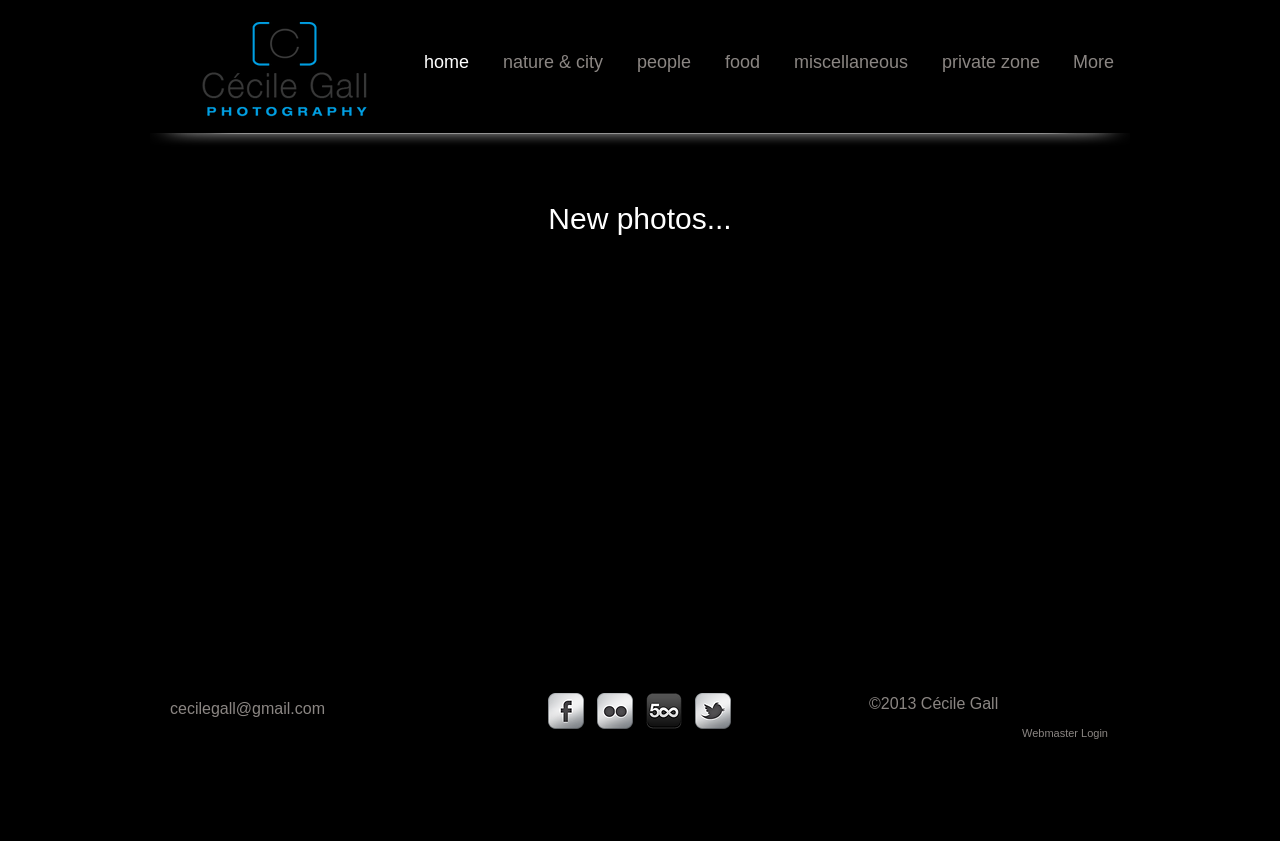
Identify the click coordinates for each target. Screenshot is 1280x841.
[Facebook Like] (1058, 105)
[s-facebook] (566, 711)
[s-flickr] (615, 711)
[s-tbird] (713, 711)
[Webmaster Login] (1065, 733)
